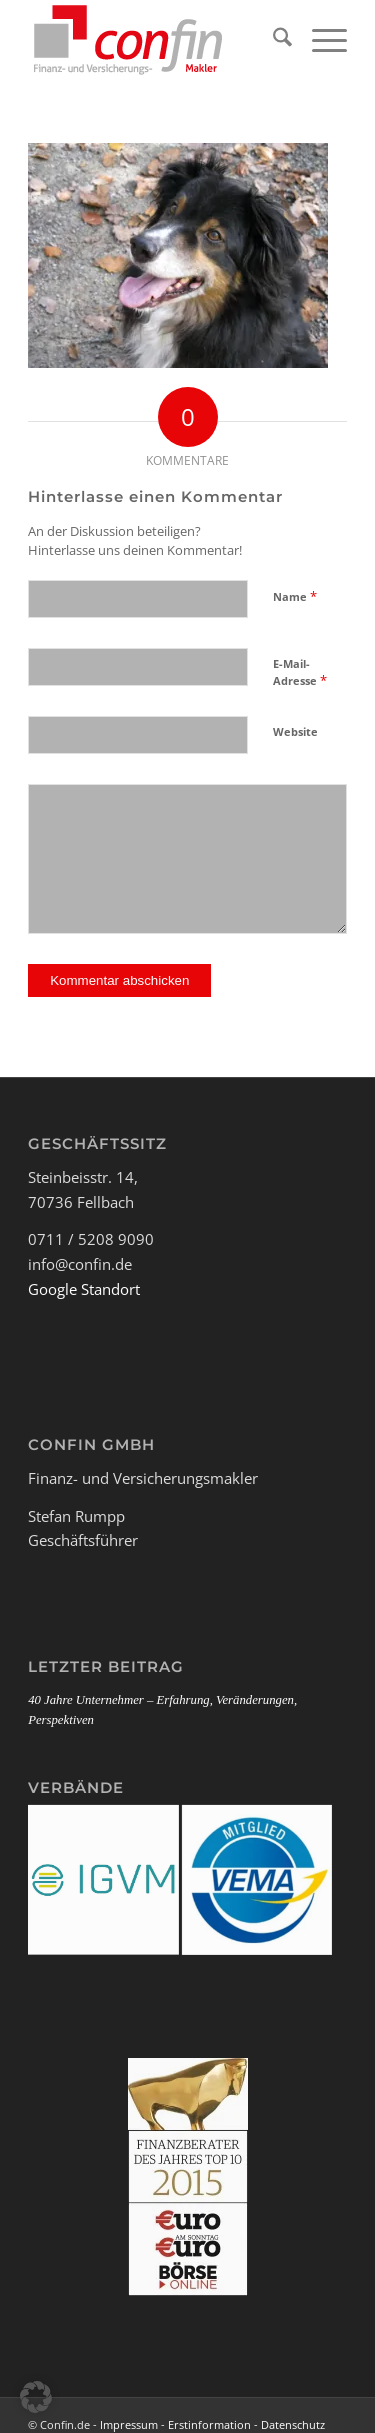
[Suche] (272, 40)
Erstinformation (209, 2424)
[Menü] (319, 40)
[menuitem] (272, 40)
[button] (36, 2397)
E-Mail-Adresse (300, 673)
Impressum (129, 2424)
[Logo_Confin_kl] (155, 40)
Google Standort (84, 1289)
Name (295, 596)
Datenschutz (293, 2424)
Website (295, 731)
